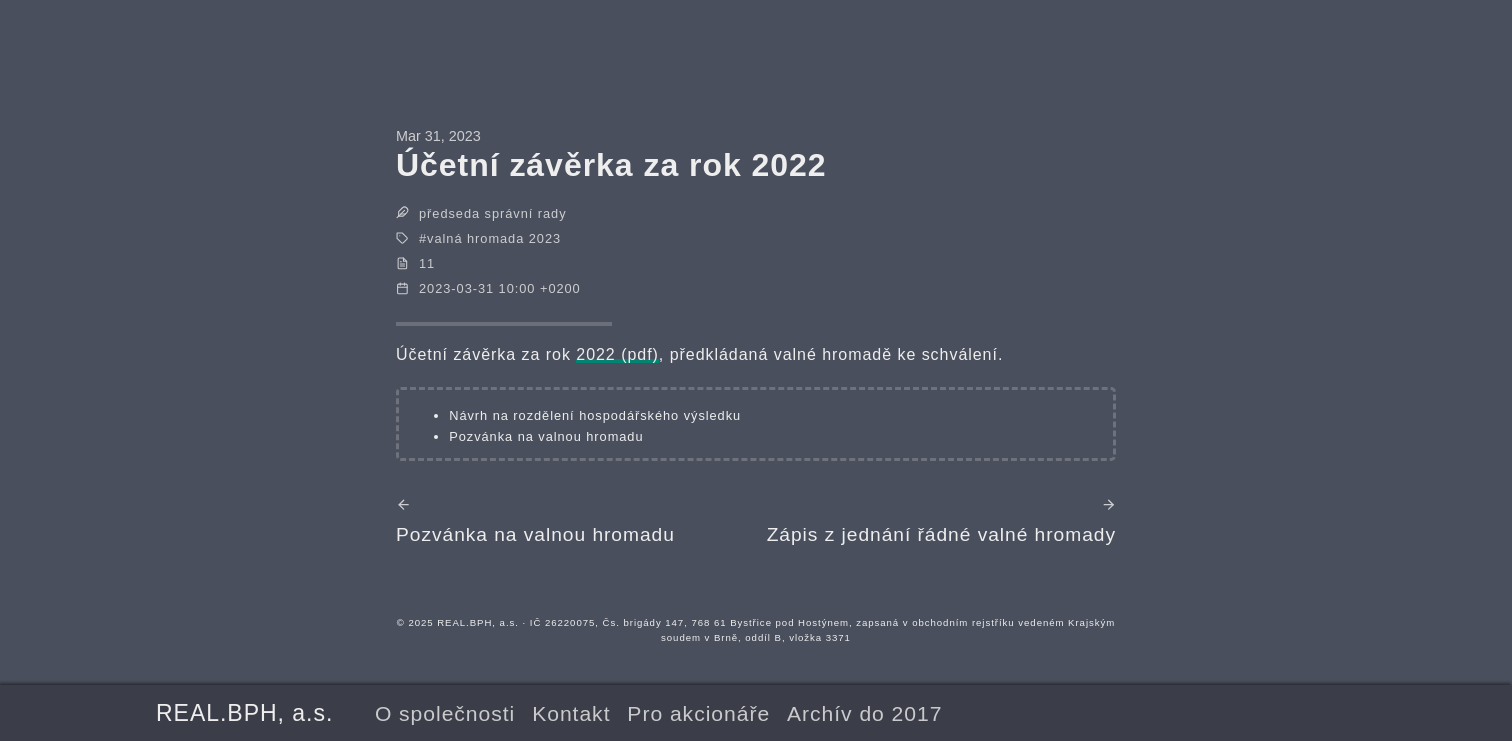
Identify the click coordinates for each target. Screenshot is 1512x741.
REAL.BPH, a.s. (244, 713)
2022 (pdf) (617, 354)
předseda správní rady (493, 213)
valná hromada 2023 (494, 238)
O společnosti (445, 713)
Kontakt (571, 713)
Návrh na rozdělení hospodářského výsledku (595, 415)
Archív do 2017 (864, 713)
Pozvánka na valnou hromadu (546, 436)
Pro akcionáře (698, 713)
